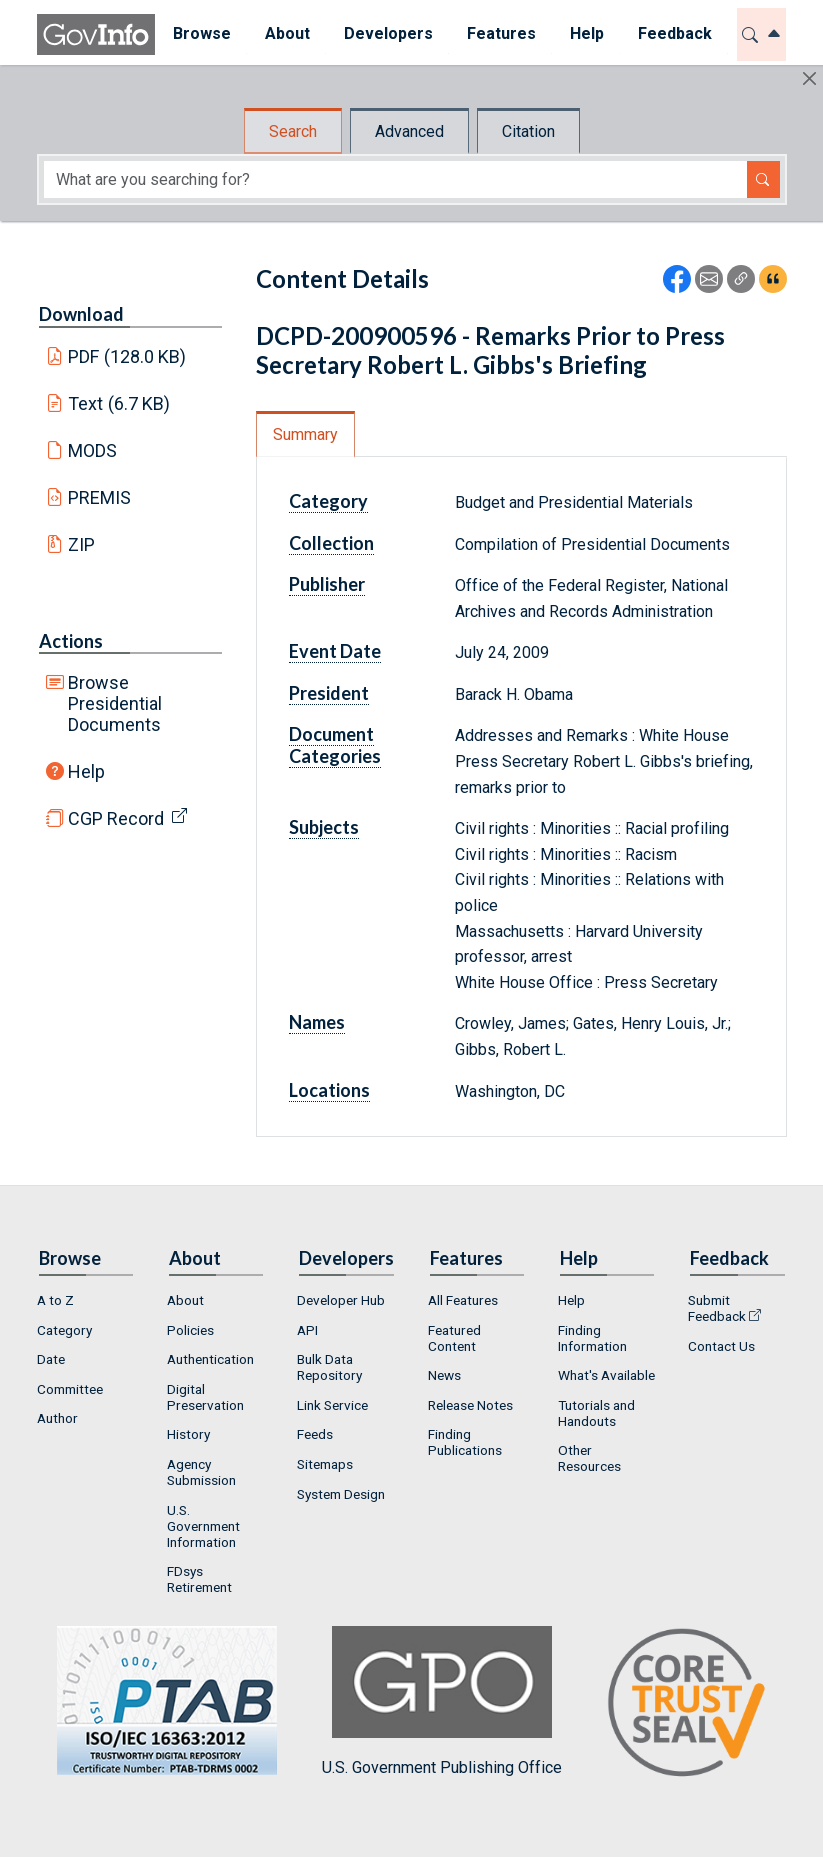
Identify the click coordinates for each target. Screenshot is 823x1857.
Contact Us (721, 1346)
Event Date (335, 651)
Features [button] (500, 33)
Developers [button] (387, 33)
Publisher (327, 584)
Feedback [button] (674, 33)
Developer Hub (341, 1300)
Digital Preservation (205, 1397)
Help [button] (586, 33)
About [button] (286, 33)
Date (51, 1359)
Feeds (315, 1434)
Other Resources (589, 1458)
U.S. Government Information (203, 1526)
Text (119, 403)
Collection (331, 543)
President (329, 693)
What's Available (606, 1375)
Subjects (324, 827)
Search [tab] (293, 131)
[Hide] (809, 78)
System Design (341, 1494)
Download (81, 314)
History (188, 1434)
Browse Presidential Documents (115, 703)
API (307, 1330)
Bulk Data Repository (329, 1367)
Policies (190, 1330)
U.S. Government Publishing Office (442, 1701)
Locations (329, 1090)
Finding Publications (465, 1442)
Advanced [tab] (409, 131)
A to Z (55, 1300)
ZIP (81, 544)
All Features (463, 1300)
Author (57, 1418)
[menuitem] (201, 34)
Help (86, 771)
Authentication (210, 1359)
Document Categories (335, 745)
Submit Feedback (717, 1308)
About (185, 1300)
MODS (92, 450)
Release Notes (470, 1405)
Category (328, 501)
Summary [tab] (305, 434)
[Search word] (395, 179)
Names (317, 1022)
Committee (70, 1389)
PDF (127, 356)
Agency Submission (201, 1472)
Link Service (332, 1405)
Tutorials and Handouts (596, 1413)
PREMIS (99, 497)
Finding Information (592, 1338)
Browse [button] (201, 33)
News (444, 1375)
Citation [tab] (528, 131)
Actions (71, 641)
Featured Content (454, 1338)
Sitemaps (325, 1464)
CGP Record (116, 818)
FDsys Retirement (199, 1579)
